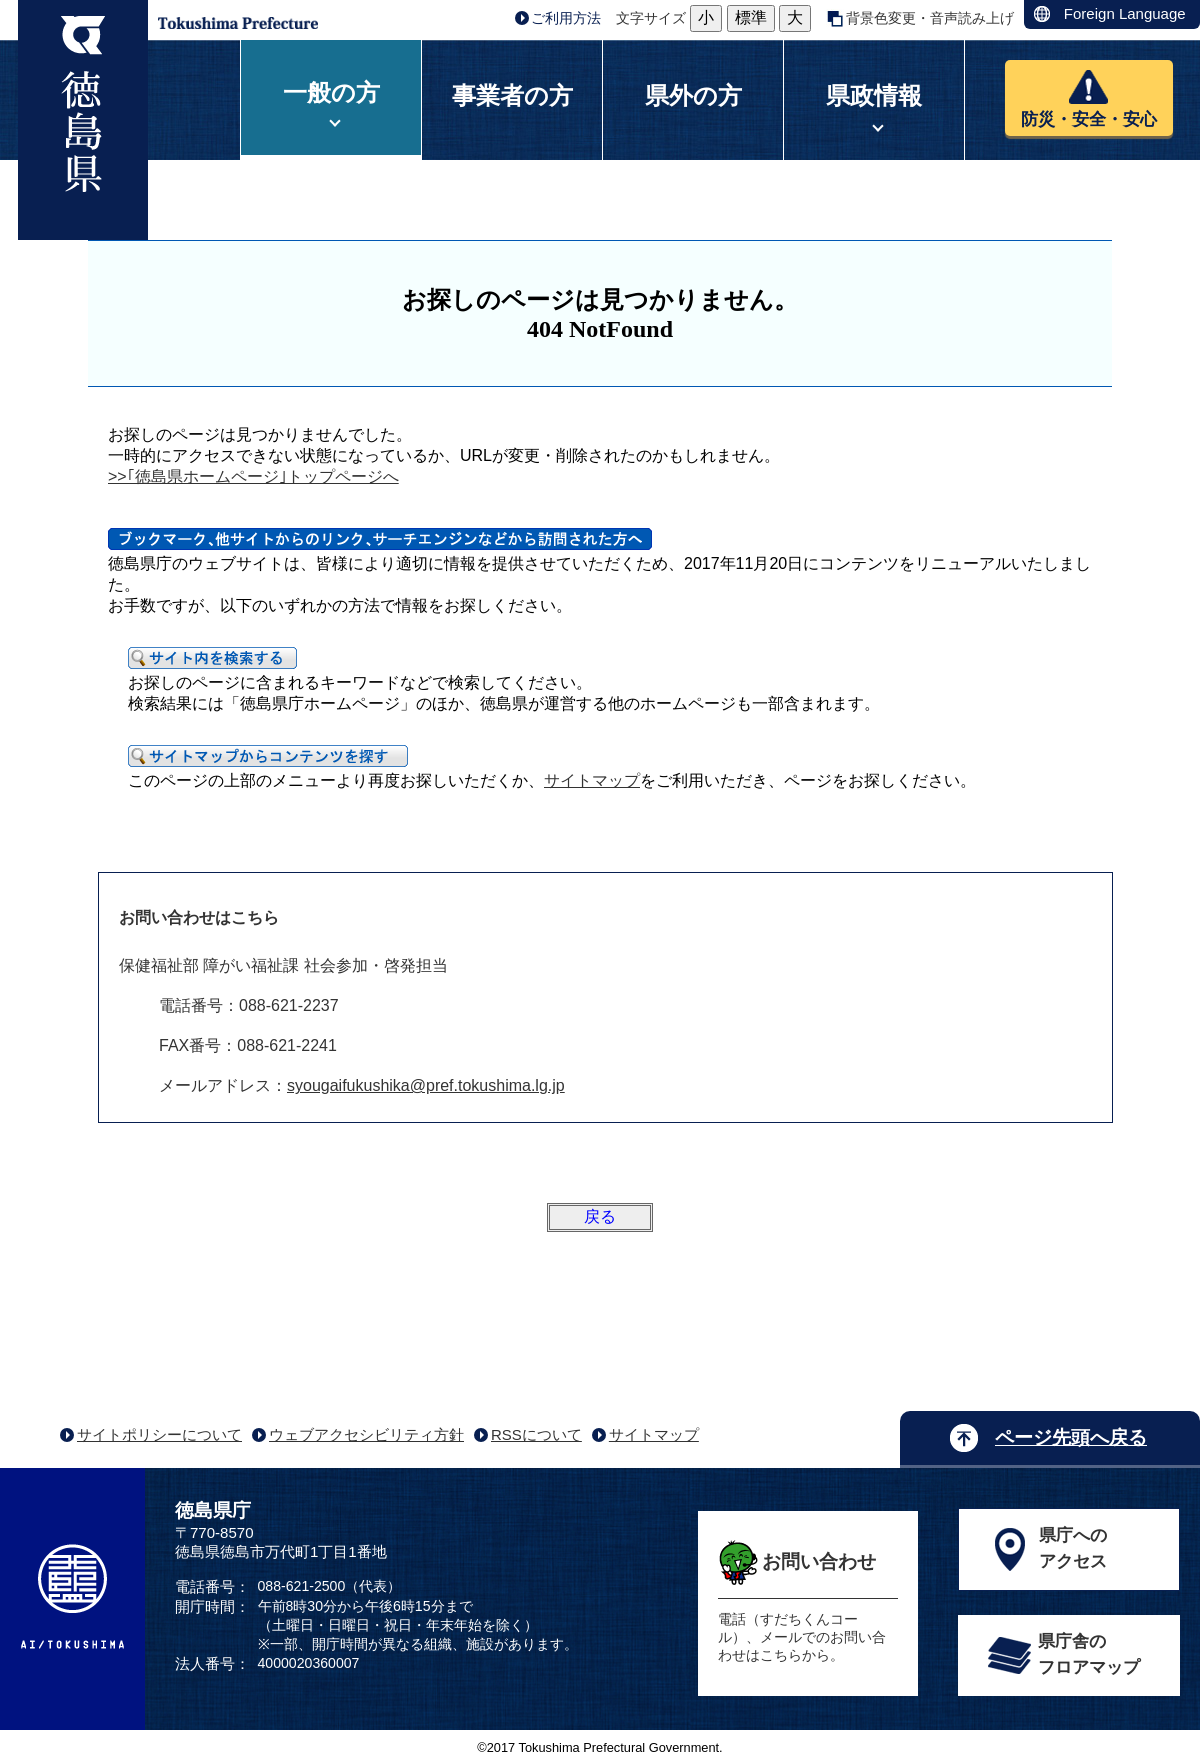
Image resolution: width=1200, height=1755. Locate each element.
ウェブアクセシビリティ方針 (366, 1434)
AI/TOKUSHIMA (72, 1597)
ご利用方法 (566, 18)
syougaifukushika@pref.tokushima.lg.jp (426, 1085)
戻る (600, 1216)
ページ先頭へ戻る (1071, 1437)
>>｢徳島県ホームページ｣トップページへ (253, 476)
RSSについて (536, 1434)
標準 (751, 17)
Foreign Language (1125, 13)
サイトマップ (592, 780)
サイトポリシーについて (159, 1434)
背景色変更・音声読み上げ (930, 18)
